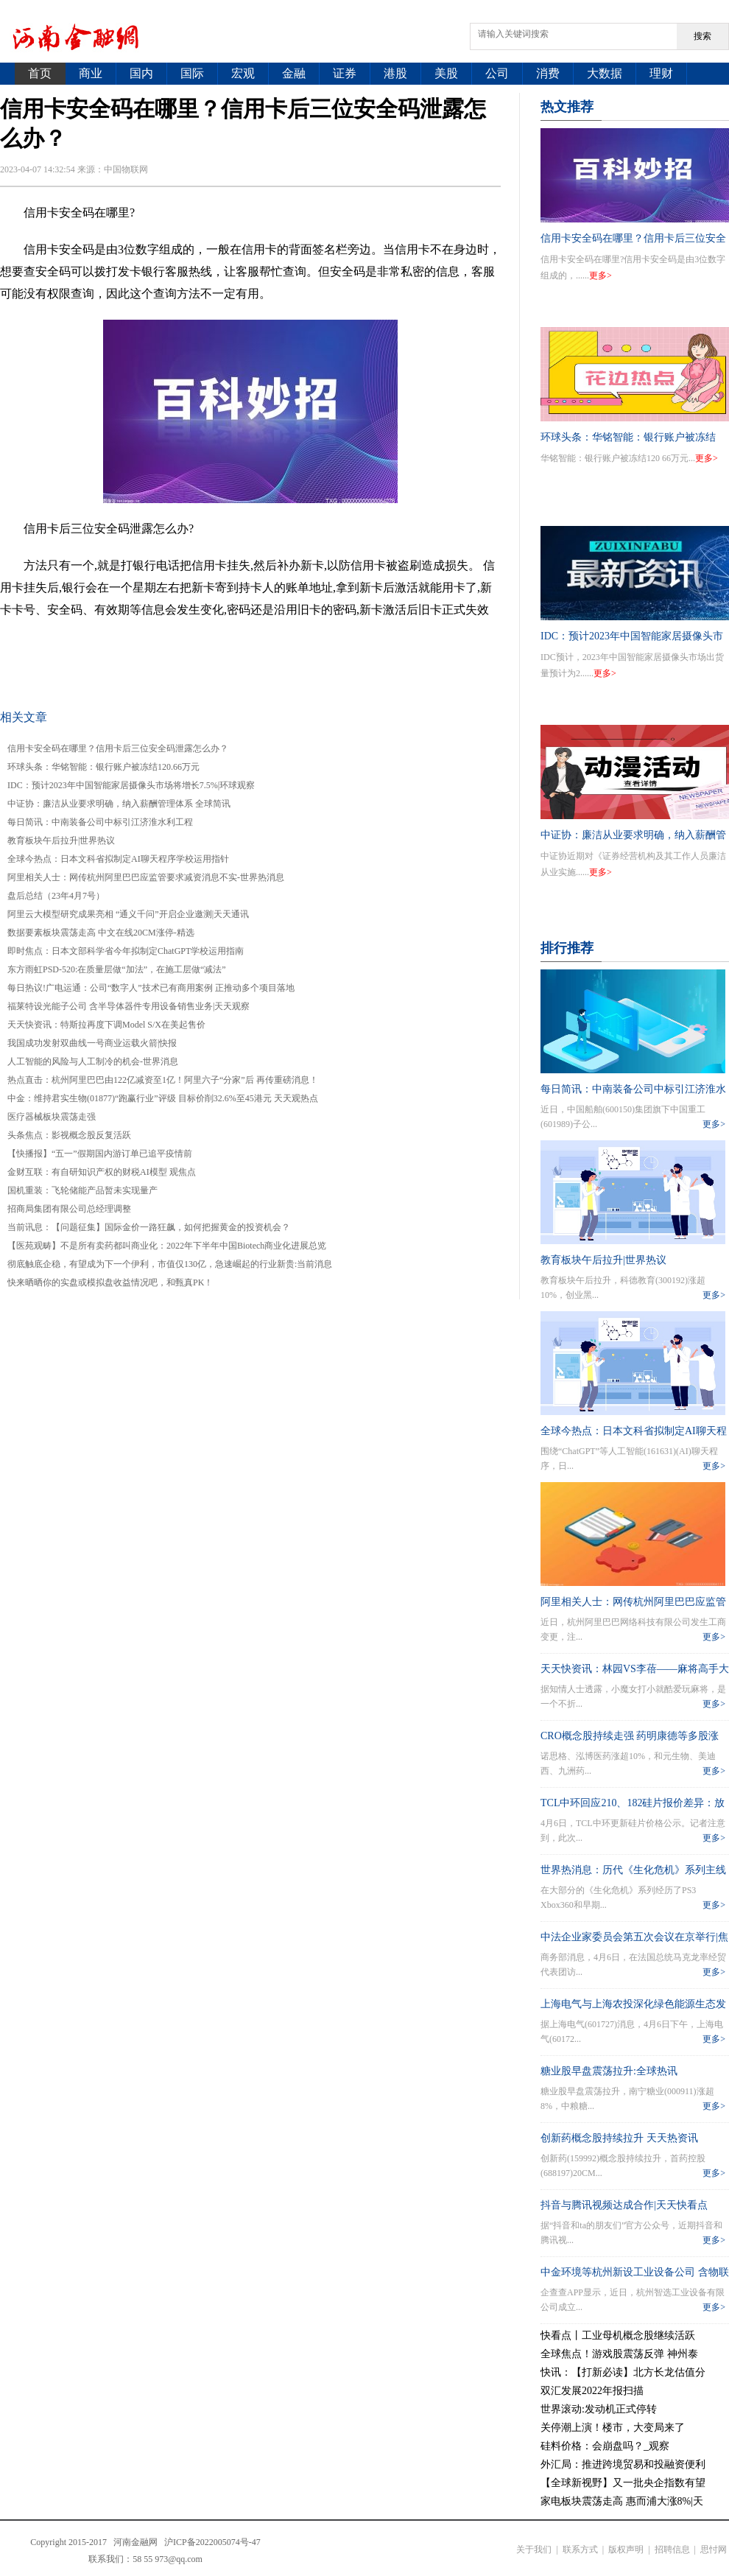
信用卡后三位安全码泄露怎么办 (265, 646)
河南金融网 (135, 2542)
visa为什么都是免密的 (407, 646)
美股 (446, 73)
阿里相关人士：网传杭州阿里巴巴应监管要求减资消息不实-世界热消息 (145, 877)
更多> (600, 275)
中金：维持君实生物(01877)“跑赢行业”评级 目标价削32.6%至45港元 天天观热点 (162, 1098)
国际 (192, 73)
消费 (548, 73)
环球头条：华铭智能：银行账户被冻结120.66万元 (103, 767)
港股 (395, 73)
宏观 (243, 73)
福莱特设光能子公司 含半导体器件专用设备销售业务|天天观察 (128, 1006)
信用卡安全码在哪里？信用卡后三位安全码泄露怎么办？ (117, 748)
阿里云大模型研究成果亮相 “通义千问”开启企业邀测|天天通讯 (128, 914)
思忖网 (713, 2549)
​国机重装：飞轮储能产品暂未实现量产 (82, 1190)
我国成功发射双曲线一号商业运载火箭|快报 (92, 1043)
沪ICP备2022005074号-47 (212, 2542)
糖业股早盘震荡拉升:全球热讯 (608, 2071)
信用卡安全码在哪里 (127, 646)
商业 (90, 73)
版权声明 (626, 2549)
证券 (344, 73)
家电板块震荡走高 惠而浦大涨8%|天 (621, 2501)
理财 (661, 73)
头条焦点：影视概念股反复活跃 (69, 1135)
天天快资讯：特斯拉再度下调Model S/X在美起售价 (106, 1024)
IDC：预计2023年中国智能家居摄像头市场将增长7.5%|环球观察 (131, 785)
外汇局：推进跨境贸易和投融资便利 (622, 2464)
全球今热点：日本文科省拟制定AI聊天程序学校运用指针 (118, 859)
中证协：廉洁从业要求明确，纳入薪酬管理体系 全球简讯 (118, 804)
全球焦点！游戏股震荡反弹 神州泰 (619, 2353)
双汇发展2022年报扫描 (592, 2390)
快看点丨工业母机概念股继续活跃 (617, 2335)
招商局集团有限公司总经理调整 (69, 1209)
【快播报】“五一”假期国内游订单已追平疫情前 (99, 1153)
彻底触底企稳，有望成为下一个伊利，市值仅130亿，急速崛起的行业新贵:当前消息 (169, 1264)
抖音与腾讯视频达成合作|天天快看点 (624, 2205)
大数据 (604, 73)
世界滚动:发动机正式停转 (598, 2409)
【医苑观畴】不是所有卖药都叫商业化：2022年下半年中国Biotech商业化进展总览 (166, 1245)
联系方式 (580, 2549)
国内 (141, 73)
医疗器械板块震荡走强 (51, 1117)
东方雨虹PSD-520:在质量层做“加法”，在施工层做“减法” (116, 969)
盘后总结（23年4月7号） (56, 896)
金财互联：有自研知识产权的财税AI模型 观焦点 (101, 1172)
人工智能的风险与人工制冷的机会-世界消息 (92, 1061)
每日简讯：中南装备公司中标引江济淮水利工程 (100, 822)
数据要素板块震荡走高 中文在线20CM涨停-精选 (100, 932)
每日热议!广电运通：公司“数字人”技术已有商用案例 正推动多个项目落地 (151, 988)
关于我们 (534, 2549)
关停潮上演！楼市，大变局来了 (612, 2427)
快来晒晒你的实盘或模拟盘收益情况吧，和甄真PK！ (110, 1282)
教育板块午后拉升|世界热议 (61, 840)
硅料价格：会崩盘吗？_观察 (604, 2446)
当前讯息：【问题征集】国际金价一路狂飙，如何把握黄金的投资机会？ (148, 1227)
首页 (40, 73)
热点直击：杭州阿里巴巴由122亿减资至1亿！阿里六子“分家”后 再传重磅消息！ (162, 1080)
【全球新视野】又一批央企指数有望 (622, 2482)
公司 (497, 73)
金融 (294, 73)
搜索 (702, 36)
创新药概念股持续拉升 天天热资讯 (619, 2138)
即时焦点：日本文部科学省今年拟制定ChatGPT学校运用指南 (125, 951)
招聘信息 (672, 2549)
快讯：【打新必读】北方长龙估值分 (622, 2372)
